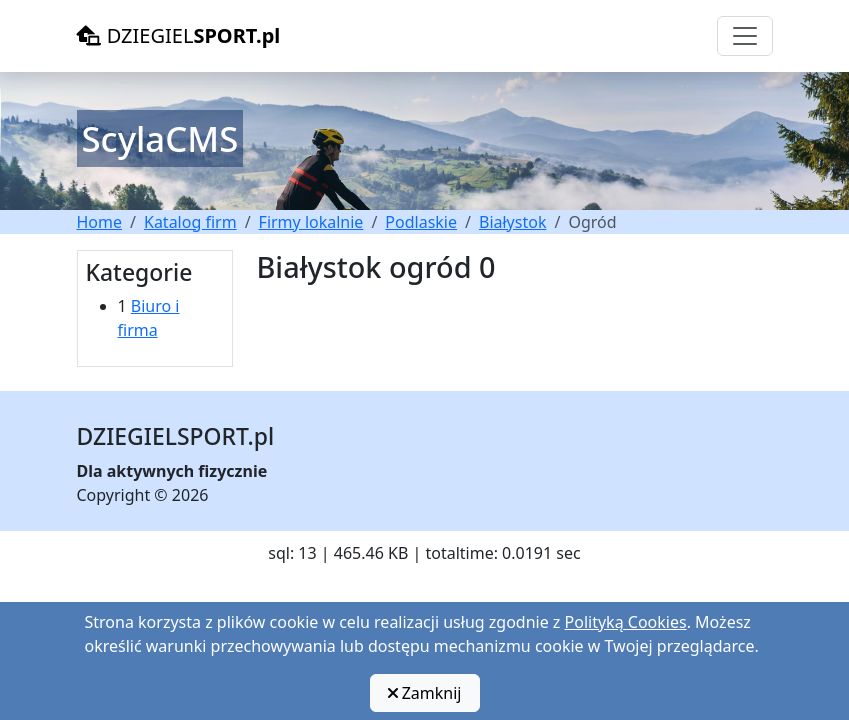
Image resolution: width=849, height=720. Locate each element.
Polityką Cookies (626, 622)
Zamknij (425, 693)
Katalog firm (190, 222)
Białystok (512, 222)
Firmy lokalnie (311, 222)
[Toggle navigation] (745, 36)
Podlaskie (421, 222)
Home (100, 222)
